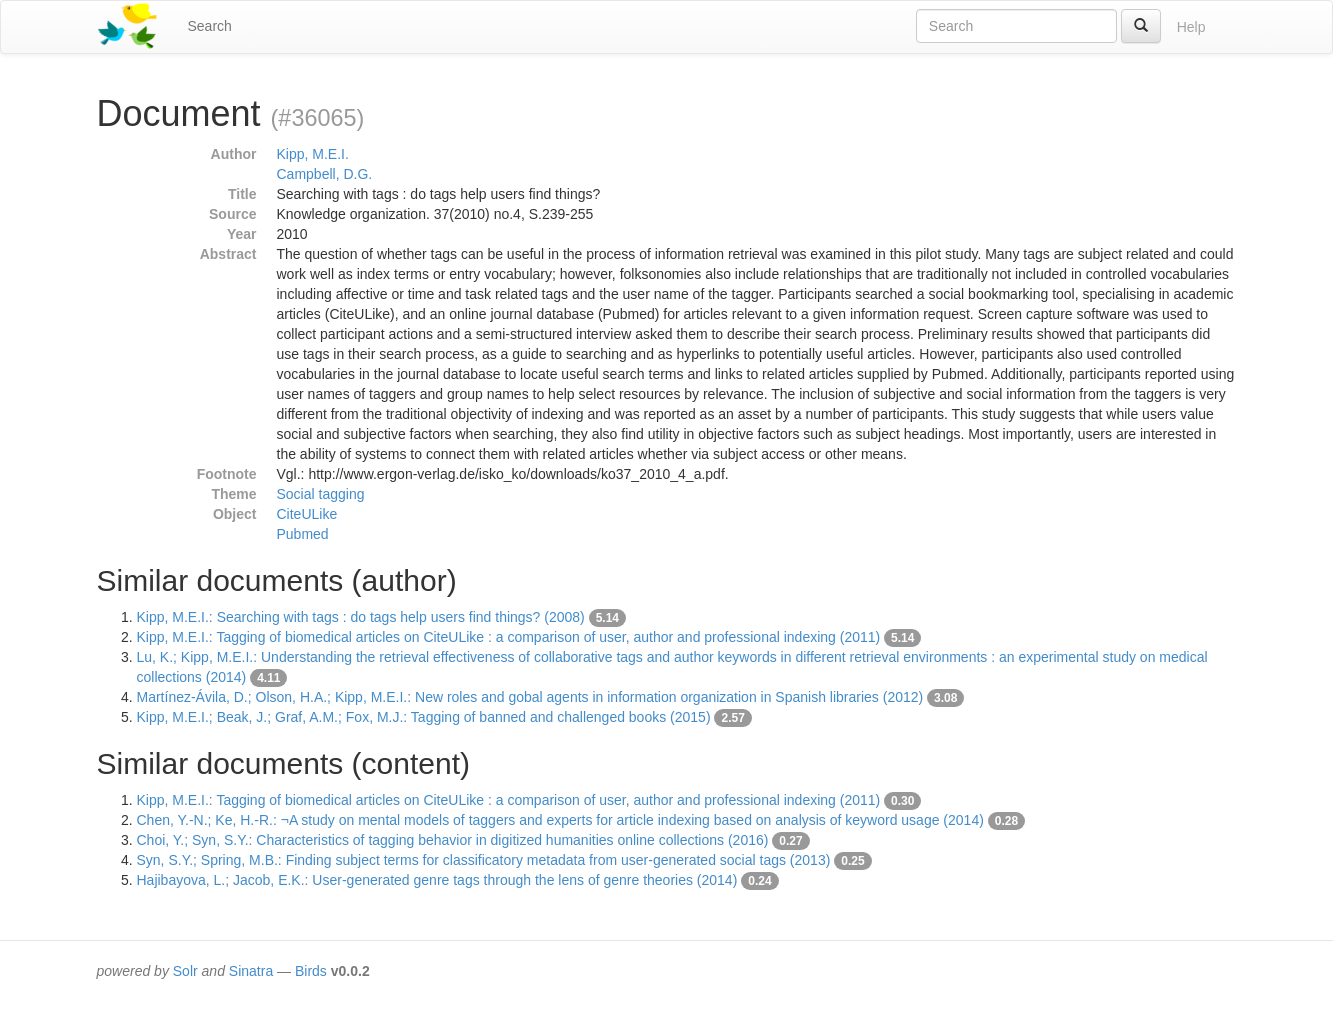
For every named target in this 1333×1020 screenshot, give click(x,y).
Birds (311, 971)
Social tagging (321, 494)
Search (210, 26)
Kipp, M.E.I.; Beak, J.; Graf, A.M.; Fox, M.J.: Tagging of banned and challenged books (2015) (424, 717)
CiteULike (307, 514)
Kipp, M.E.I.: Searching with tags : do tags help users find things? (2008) (361, 617)
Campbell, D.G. (325, 174)
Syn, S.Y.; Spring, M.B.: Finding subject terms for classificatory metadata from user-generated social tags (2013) (484, 860)
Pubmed (303, 534)
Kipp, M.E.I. (313, 154)
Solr (185, 971)
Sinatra (251, 971)
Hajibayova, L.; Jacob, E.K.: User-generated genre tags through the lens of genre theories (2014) (437, 880)
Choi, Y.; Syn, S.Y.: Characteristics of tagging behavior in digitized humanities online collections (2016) (453, 840)
